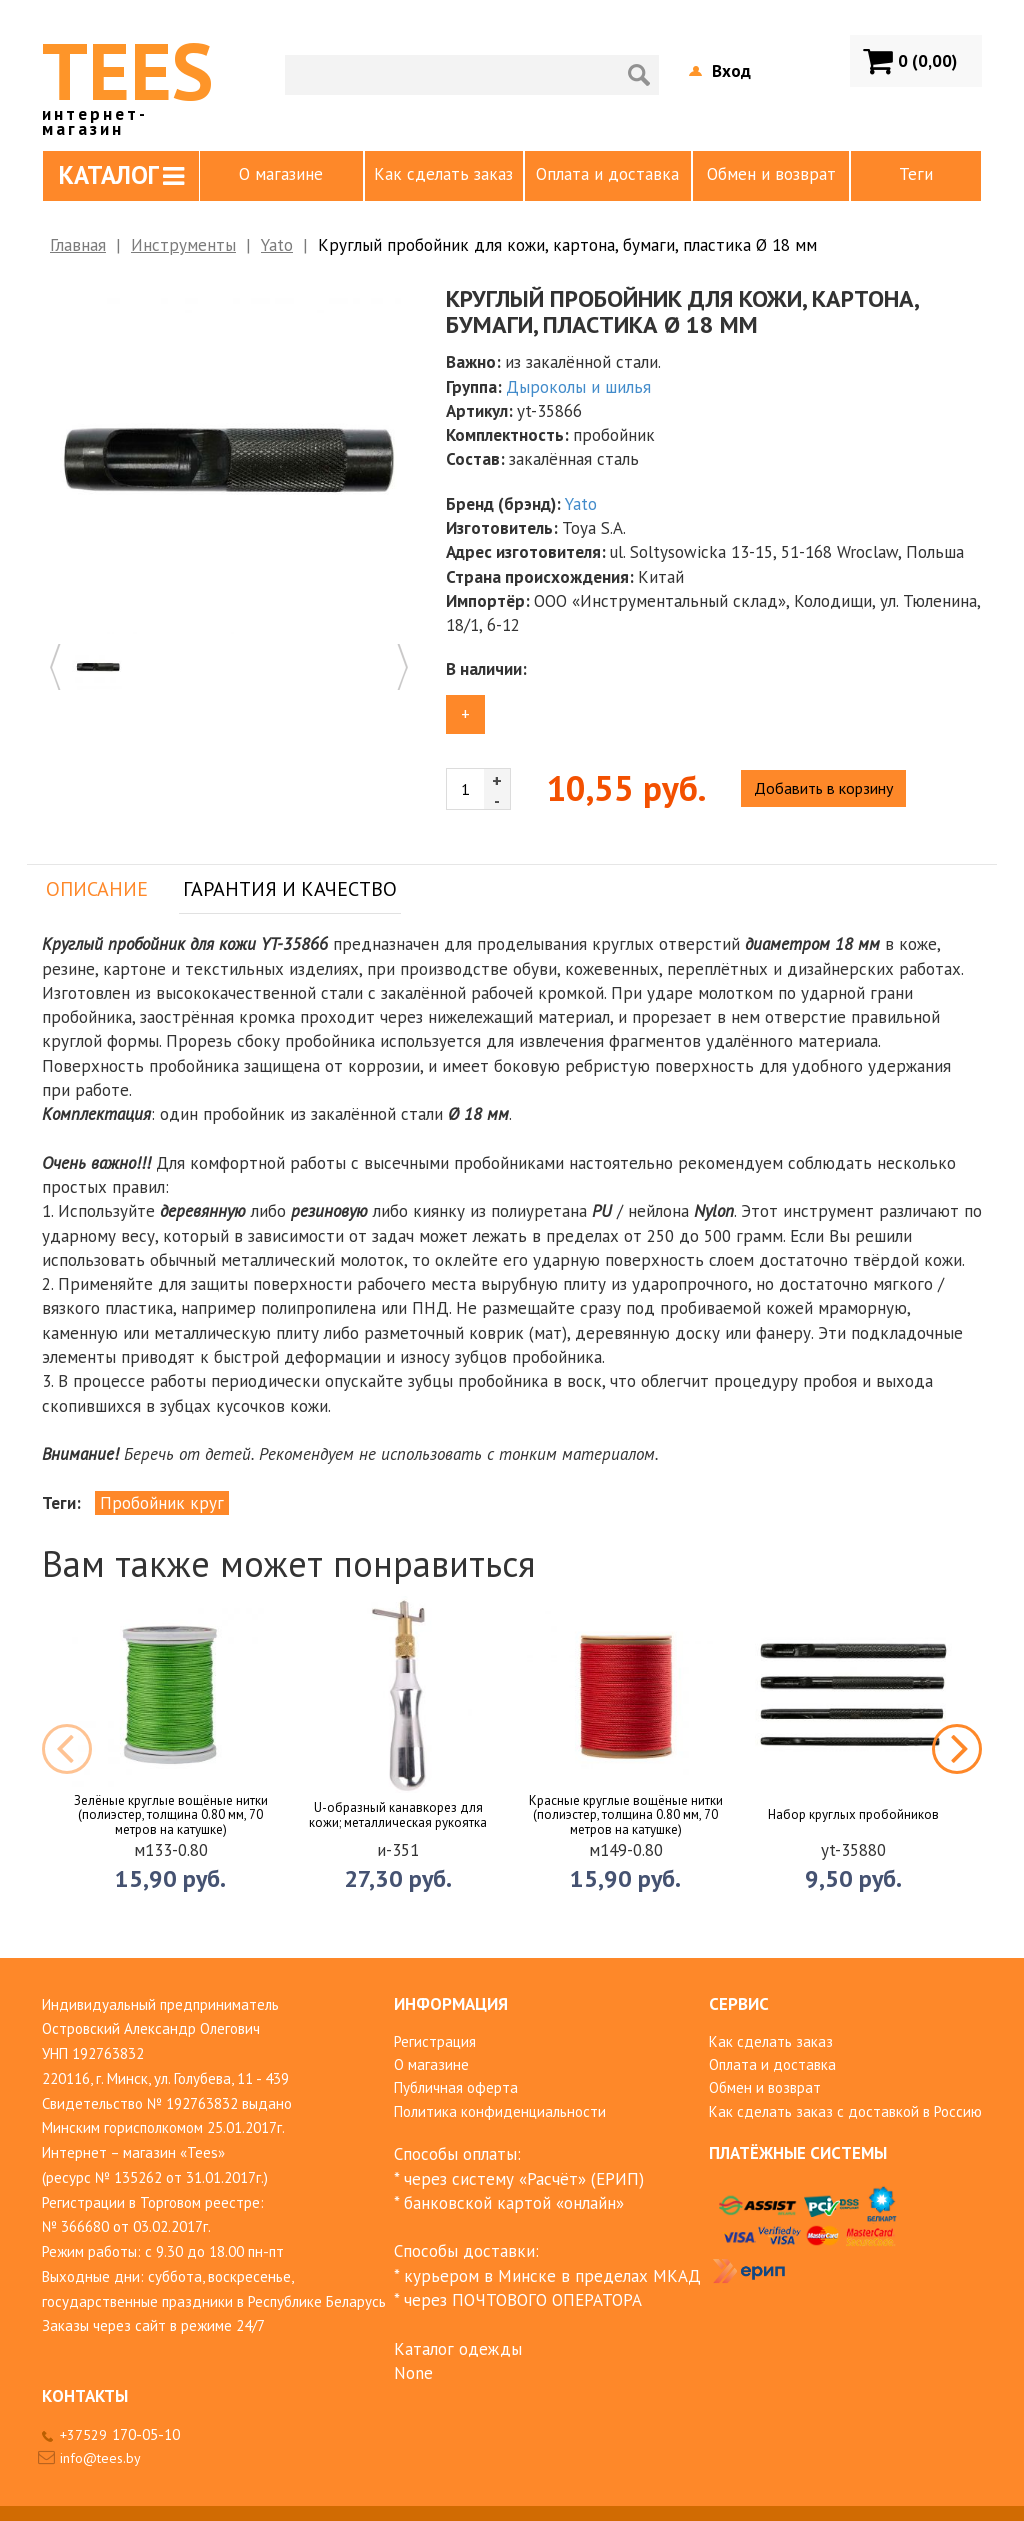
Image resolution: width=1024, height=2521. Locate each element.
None (413, 2373)
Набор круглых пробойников (853, 1815)
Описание (97, 889)
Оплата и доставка (607, 174)
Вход (731, 71)
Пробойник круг (162, 1503)
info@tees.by (100, 2458)
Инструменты (183, 245)
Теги (916, 174)
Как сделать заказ (443, 174)
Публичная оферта (456, 2087)
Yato (277, 245)
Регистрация (435, 2041)
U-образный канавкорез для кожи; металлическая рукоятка (398, 1815)
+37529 (120, 2435)
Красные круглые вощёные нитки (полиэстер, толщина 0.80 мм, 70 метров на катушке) (626, 1815)
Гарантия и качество (290, 889)
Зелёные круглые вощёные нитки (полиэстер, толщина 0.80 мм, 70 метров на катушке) (171, 1815)
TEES (127, 78)
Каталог (121, 175)
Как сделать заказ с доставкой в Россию (845, 2111)
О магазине (281, 174)
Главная (78, 245)
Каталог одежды (458, 2349)
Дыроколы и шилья (578, 387)
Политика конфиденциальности (500, 2111)
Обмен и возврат (771, 174)
